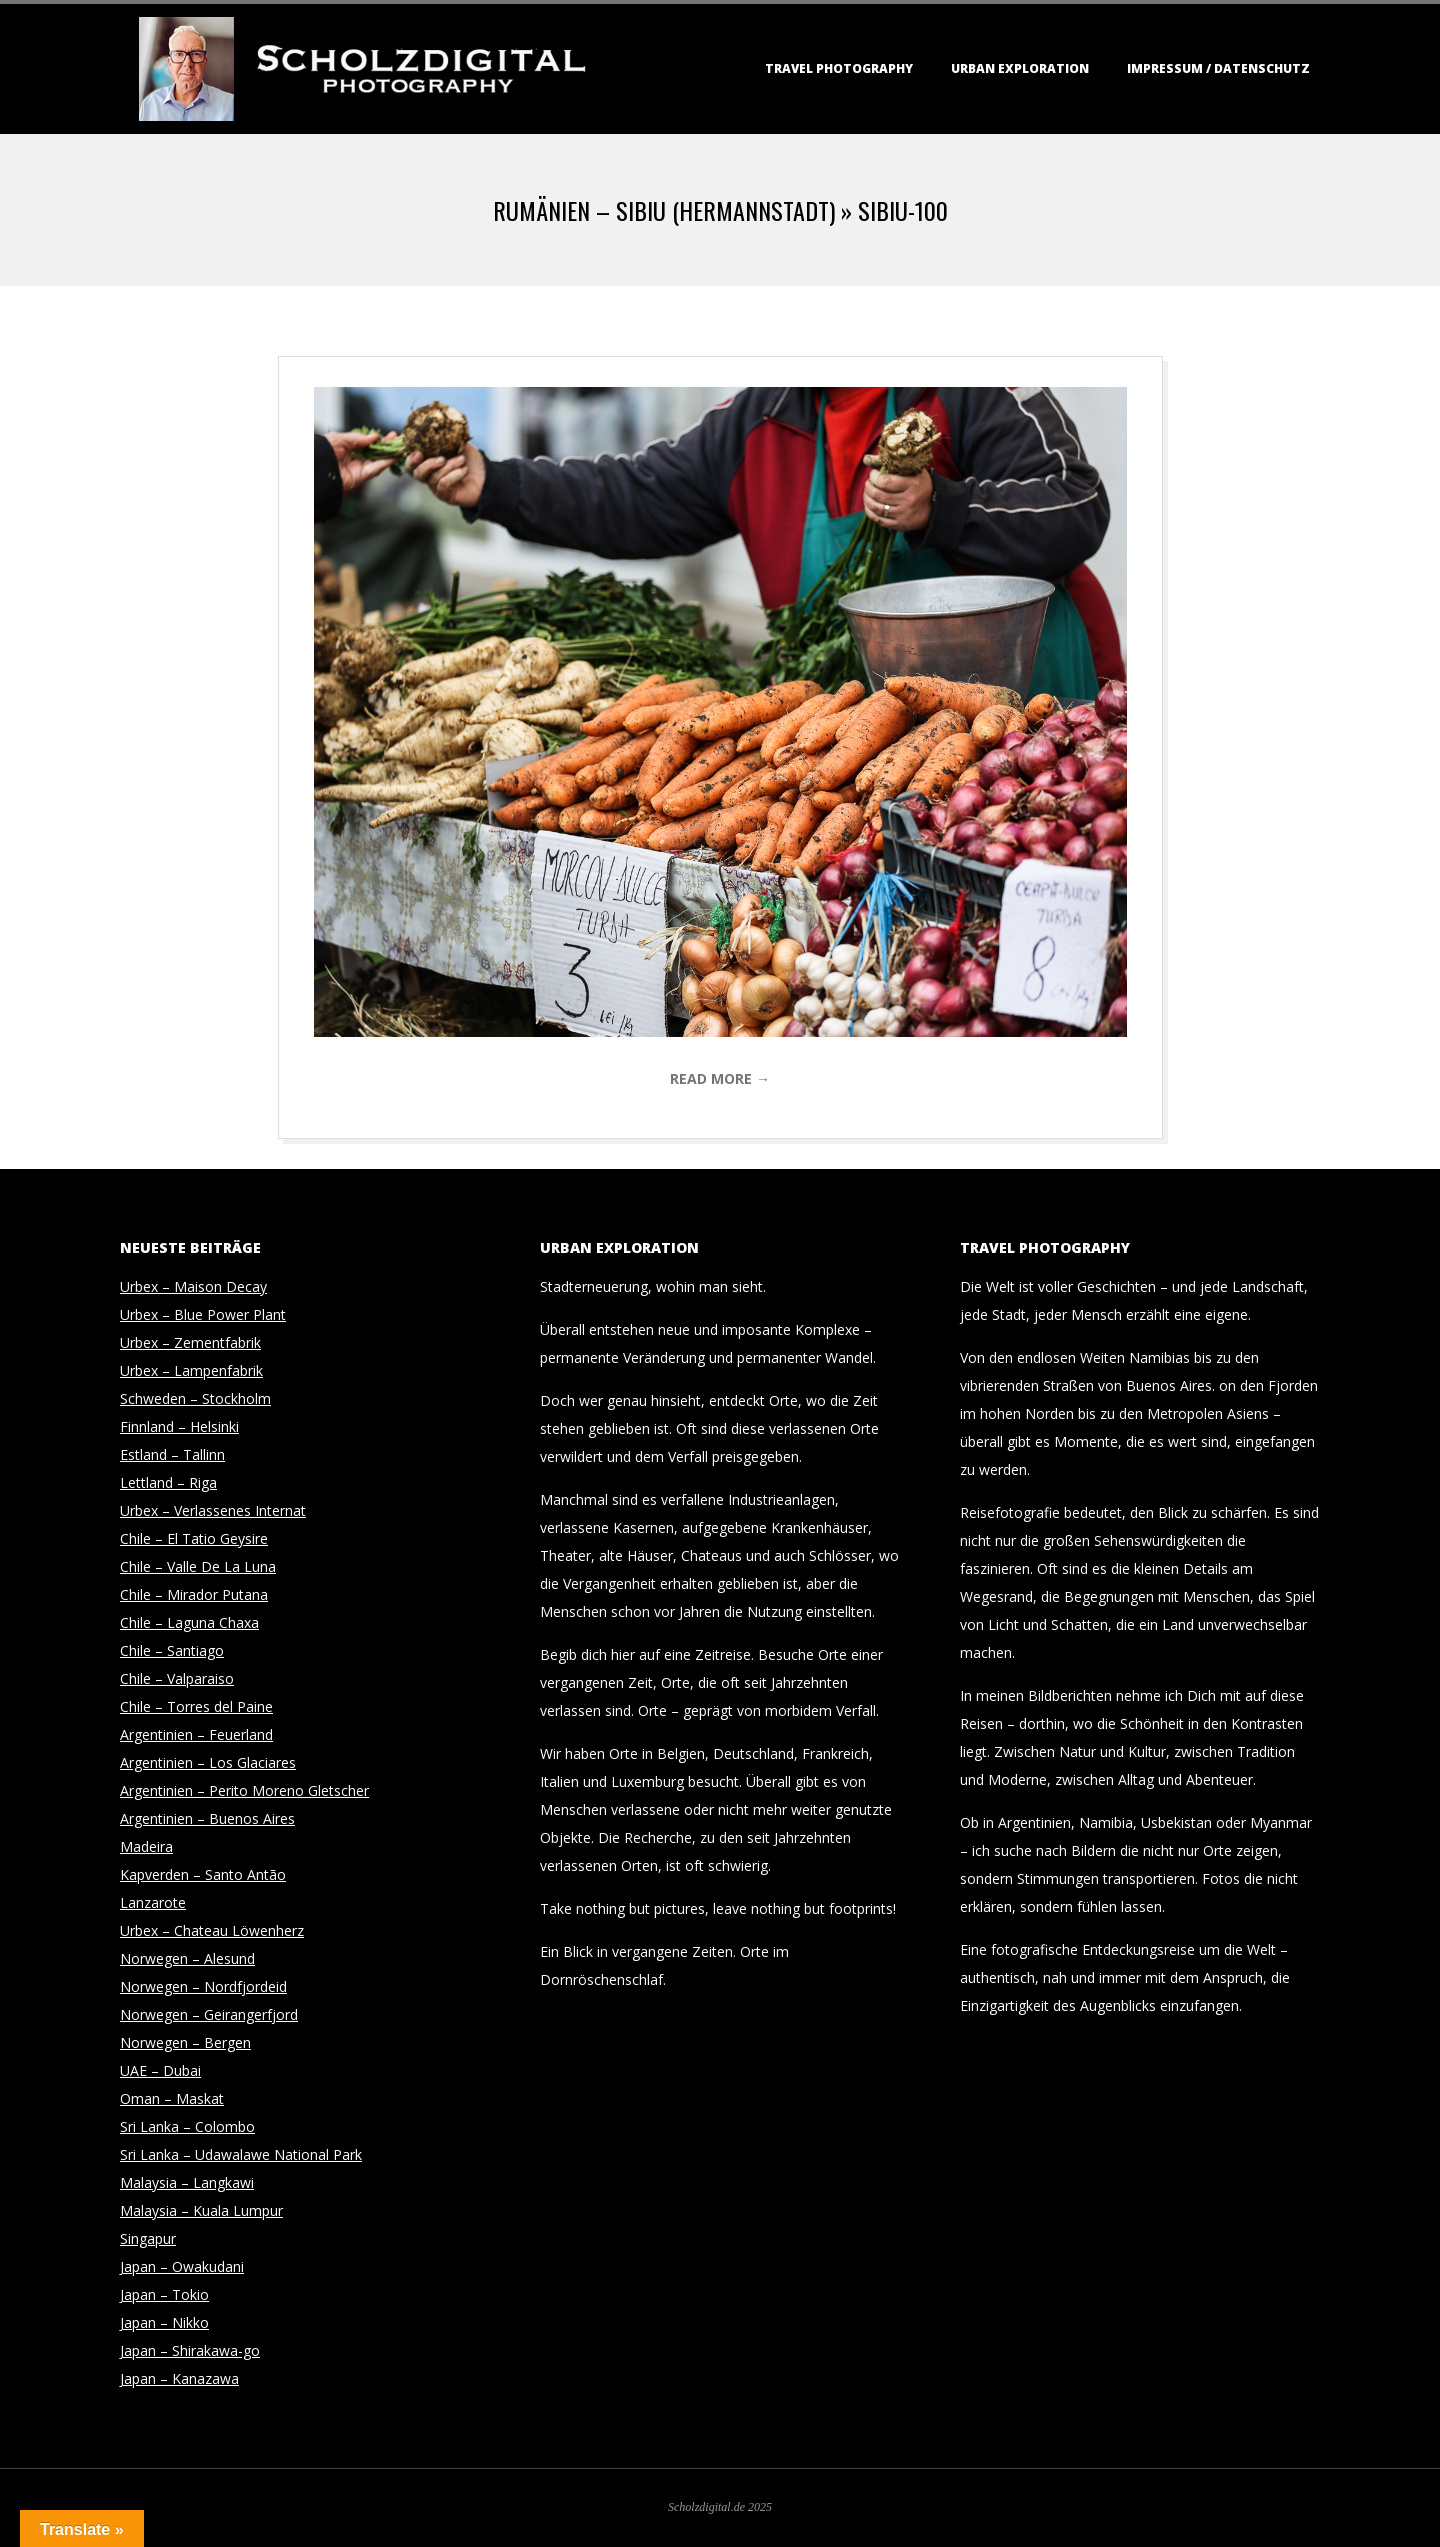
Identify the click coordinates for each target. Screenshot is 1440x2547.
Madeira (146, 1846)
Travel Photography (839, 68)
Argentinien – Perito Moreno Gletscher (244, 1790)
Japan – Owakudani (182, 2266)
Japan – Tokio (164, 2294)
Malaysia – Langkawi (187, 2182)
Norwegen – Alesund (187, 1958)
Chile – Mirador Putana (194, 1594)
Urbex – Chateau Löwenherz (212, 1930)
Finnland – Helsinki (179, 1426)
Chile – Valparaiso (177, 1678)
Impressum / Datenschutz (1218, 68)
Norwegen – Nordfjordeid (203, 1986)
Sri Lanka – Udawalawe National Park (241, 2154)
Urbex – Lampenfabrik (191, 1370)
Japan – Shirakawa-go (190, 2350)
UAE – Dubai (160, 2070)
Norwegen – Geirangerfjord (209, 2014)
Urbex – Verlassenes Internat (213, 1510)
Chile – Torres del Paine (196, 1706)
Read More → (720, 1078)
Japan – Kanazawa (179, 2378)
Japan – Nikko (164, 2322)
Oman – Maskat (172, 2098)
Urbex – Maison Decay (193, 1286)
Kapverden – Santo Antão (203, 1874)
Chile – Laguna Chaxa (189, 1622)
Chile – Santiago (172, 1650)
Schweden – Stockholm (195, 1398)
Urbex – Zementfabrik (190, 1342)
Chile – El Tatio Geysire (194, 1538)
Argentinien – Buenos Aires (207, 1818)
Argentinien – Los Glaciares (208, 1762)
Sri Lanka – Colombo (187, 2126)
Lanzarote (153, 1902)
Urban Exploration (1020, 68)
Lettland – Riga (168, 1482)
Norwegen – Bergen (185, 2042)
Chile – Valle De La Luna (198, 1566)
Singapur (148, 2238)
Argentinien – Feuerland (196, 1734)
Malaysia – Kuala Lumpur (201, 2210)
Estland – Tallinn (172, 1454)
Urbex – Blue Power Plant (203, 1314)
